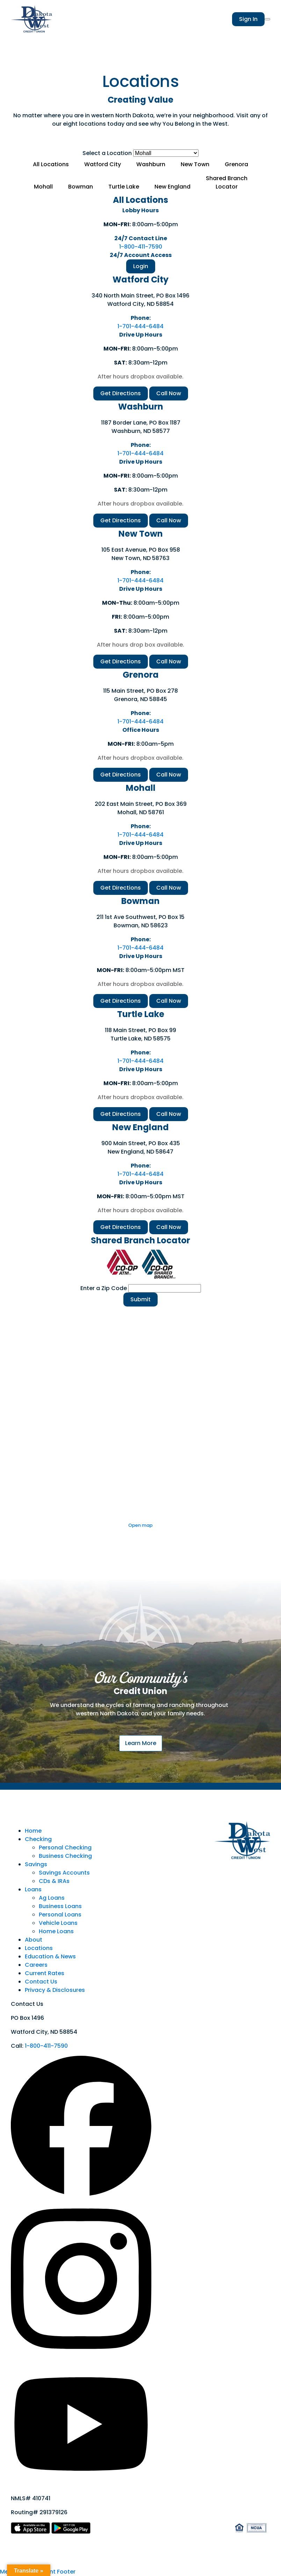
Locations (39, 1948)
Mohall (43, 187)
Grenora (236, 164)
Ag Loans (52, 1898)
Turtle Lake (123, 187)
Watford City (102, 164)
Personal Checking (65, 1847)
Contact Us (41, 1982)
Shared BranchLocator (226, 182)
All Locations (51, 164)
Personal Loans (60, 1915)
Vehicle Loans (58, 1923)
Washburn (150, 164)
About (33, 1940)
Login (140, 266)
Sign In (248, 19)
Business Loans (60, 1906)
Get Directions (120, 393)
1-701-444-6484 (140, 326)
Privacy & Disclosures (55, 1990)
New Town (195, 164)
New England (172, 187)
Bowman (80, 187)
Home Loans (56, 1931)
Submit (140, 1299)
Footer (66, 2572)
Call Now (168, 393)
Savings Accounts (64, 1873)
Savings (36, 1864)
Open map (140, 1525)
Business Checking (65, 1856)
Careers (36, 1965)
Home (33, 1831)
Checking (38, 1839)
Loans (33, 1889)
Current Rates (44, 1973)
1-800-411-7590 (140, 247)
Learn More (140, 1743)
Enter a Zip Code (103, 1288)
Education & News (50, 1956)
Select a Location (107, 153)
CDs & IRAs (54, 1881)
